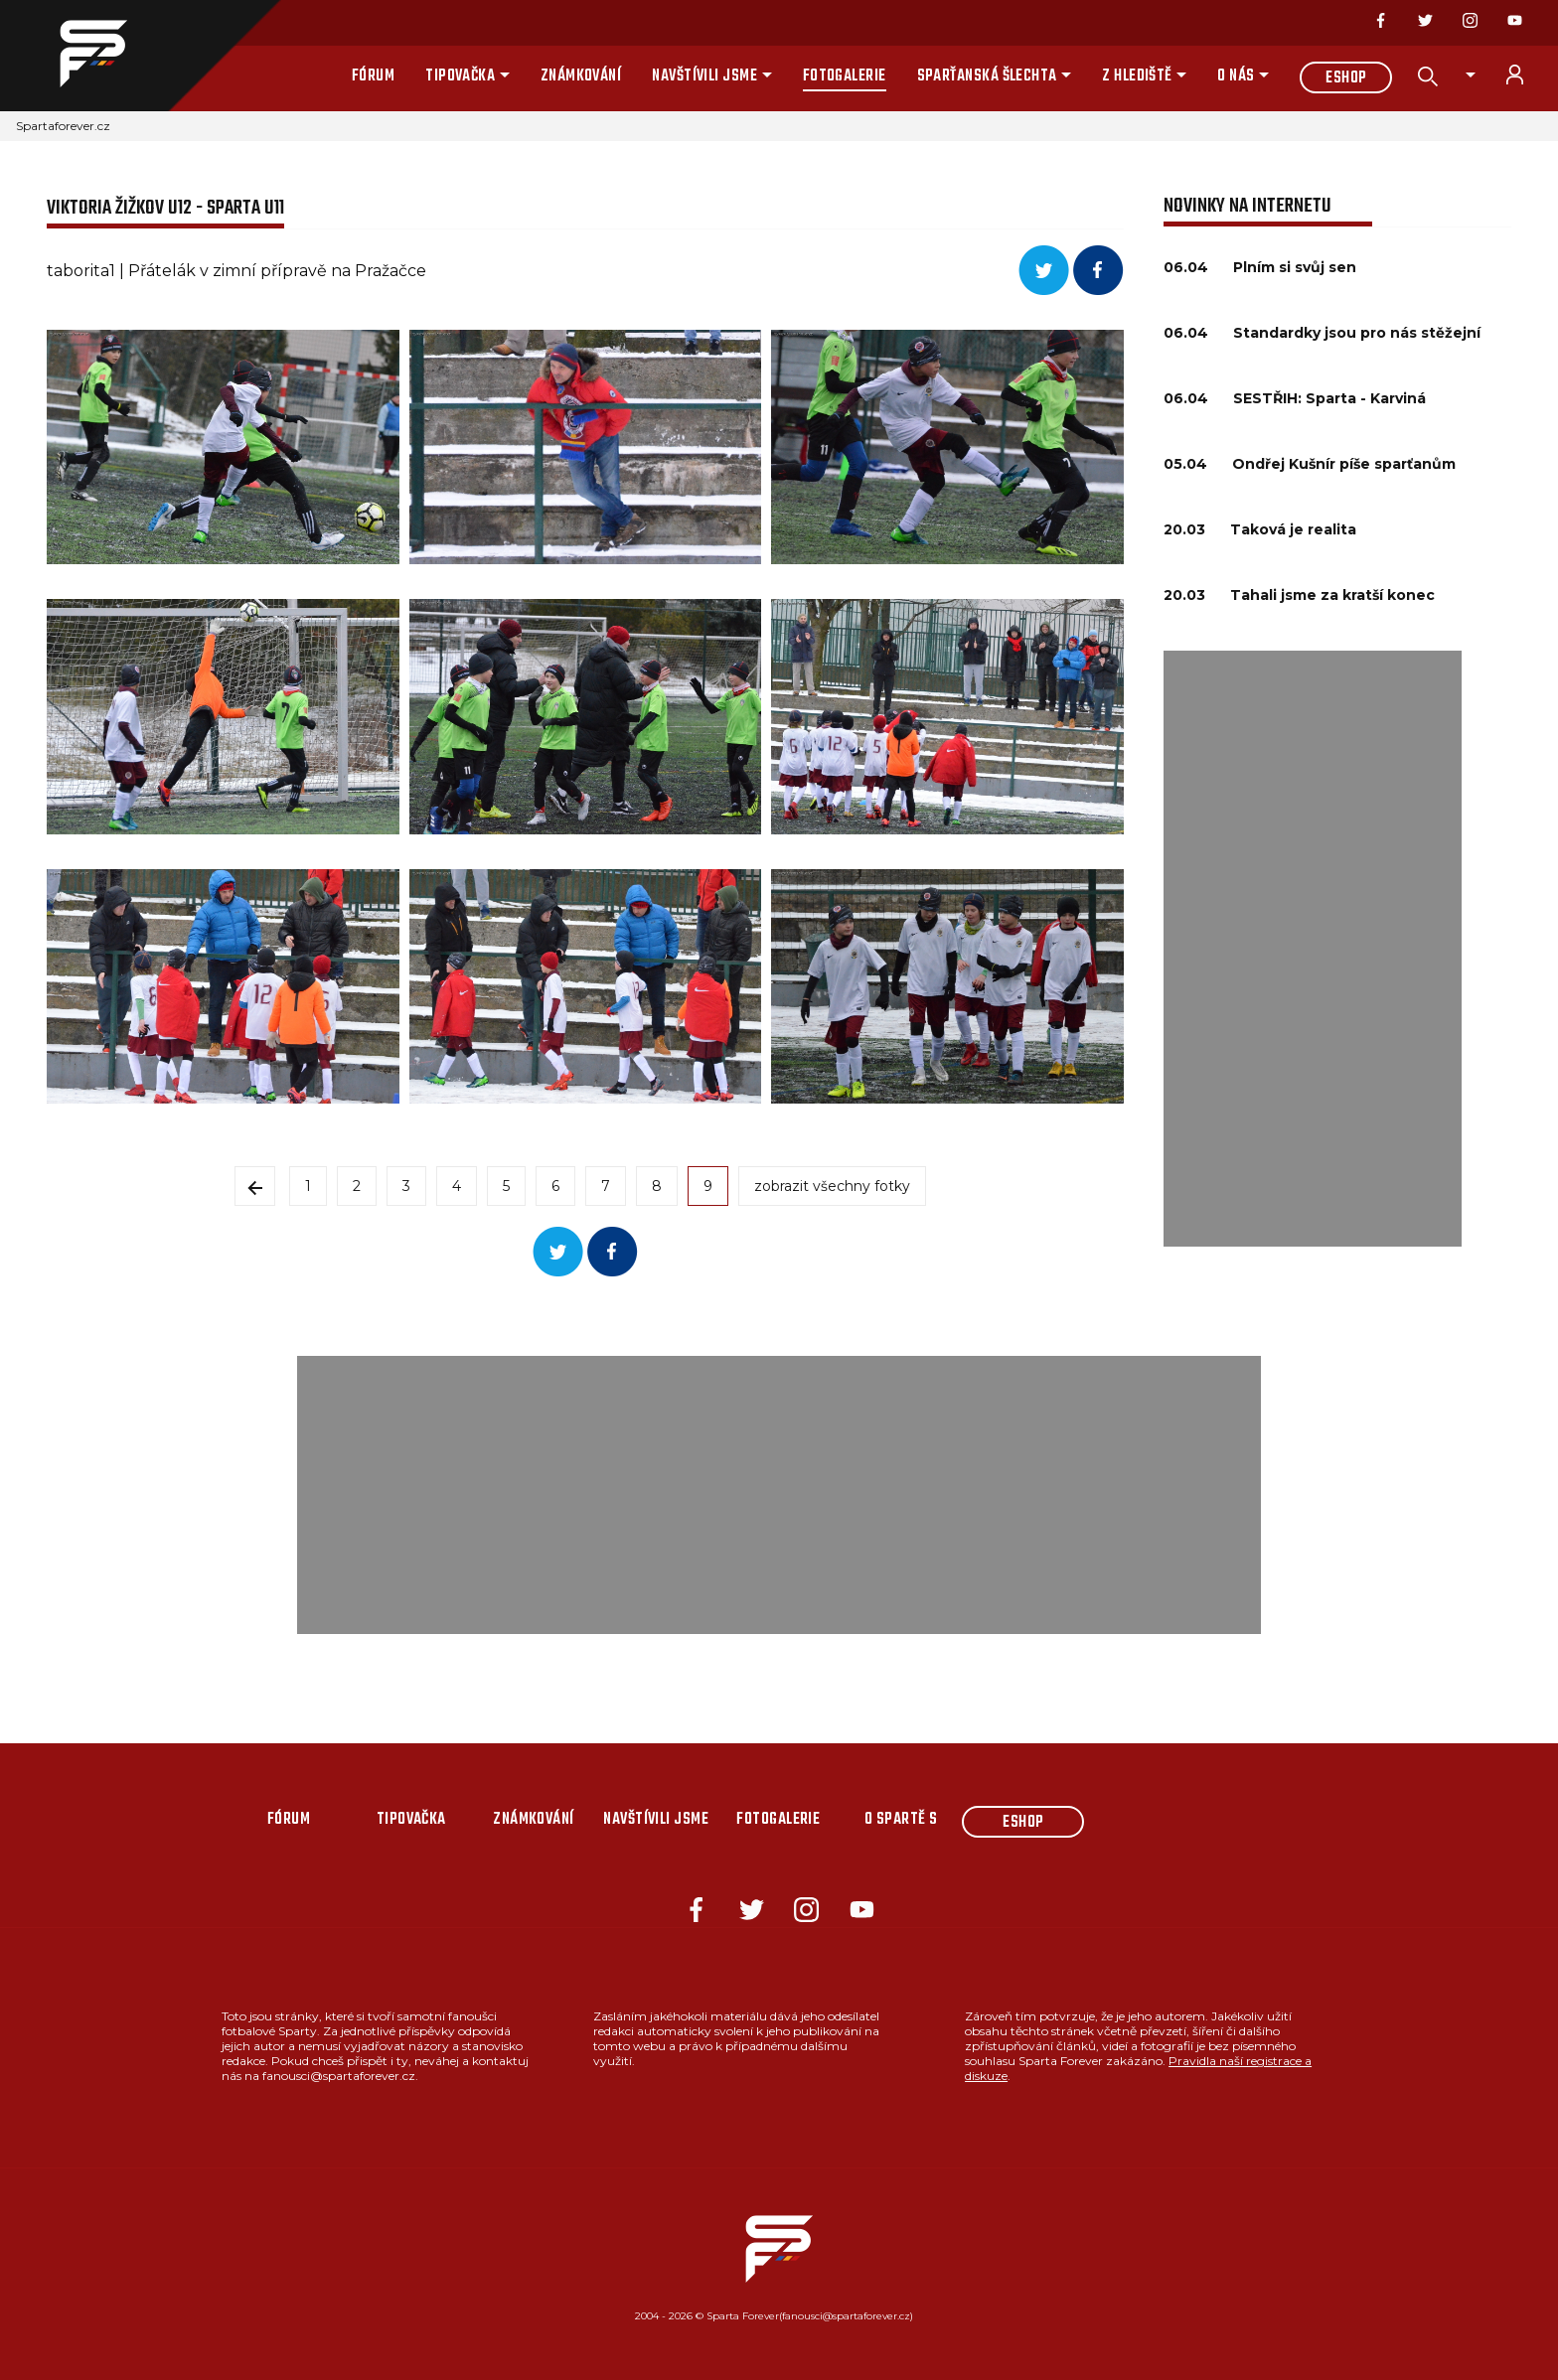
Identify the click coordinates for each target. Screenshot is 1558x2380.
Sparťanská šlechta (987, 76)
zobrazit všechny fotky (832, 1186)
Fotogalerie (844, 76)
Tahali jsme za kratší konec (1332, 595)
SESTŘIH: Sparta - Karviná (1329, 398)
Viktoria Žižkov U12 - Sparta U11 (165, 208)
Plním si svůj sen (1294, 267)
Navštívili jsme (704, 76)
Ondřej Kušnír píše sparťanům (1344, 464)
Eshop (1345, 78)
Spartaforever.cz (63, 125)
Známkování (581, 76)
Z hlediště (1137, 76)
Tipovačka (460, 76)
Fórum (373, 76)
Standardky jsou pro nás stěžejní (1356, 333)
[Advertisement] (1313, 949)
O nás (1235, 76)
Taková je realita (1293, 529)
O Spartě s (901, 1820)
